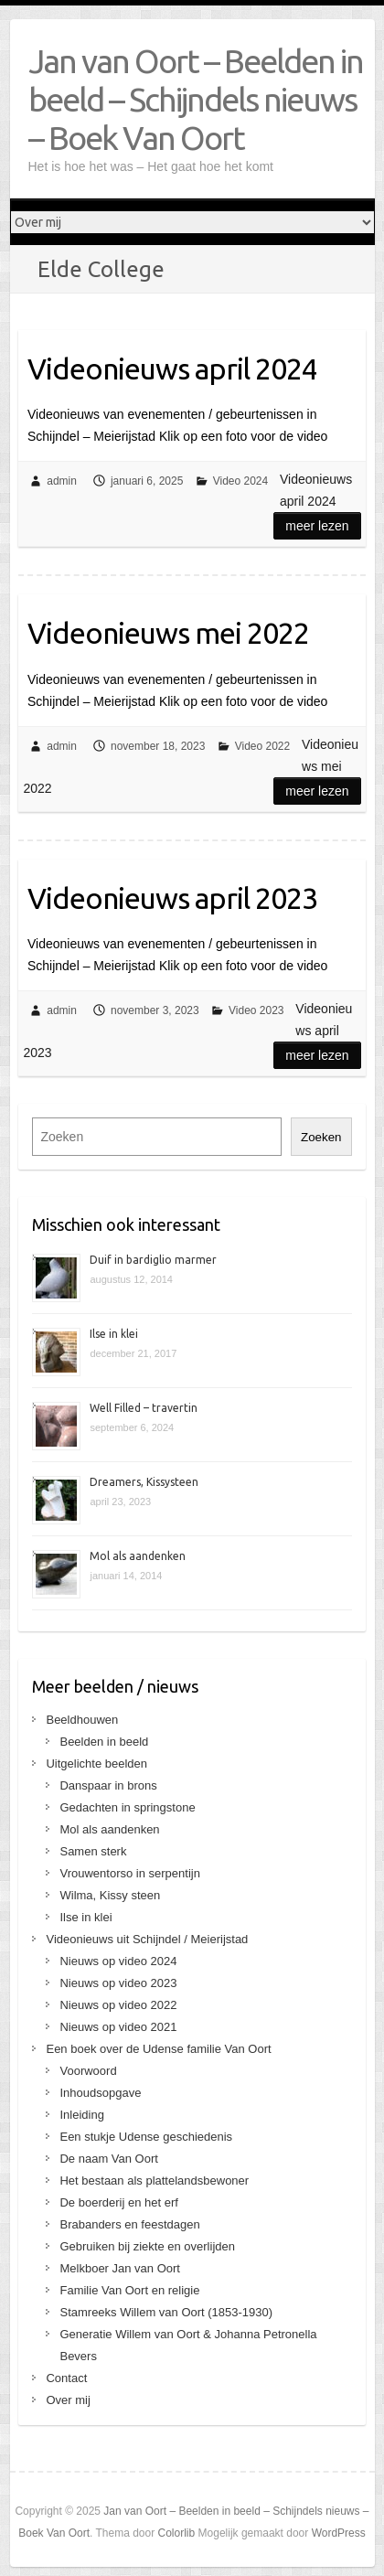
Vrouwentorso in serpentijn (129, 1873)
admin (62, 481)
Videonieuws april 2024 (172, 368)
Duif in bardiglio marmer (153, 1260)
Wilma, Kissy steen (109, 1895)
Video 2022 (263, 746)
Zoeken (321, 1137)
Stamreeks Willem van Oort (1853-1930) (165, 2312)
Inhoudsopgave (100, 2093)
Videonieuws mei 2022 (168, 632)
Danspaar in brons (107, 1785)
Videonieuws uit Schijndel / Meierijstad (147, 1939)
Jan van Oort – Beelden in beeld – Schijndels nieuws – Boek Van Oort (195, 99)
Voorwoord (87, 2071)
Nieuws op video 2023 (117, 1983)
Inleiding (81, 2115)
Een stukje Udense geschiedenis (145, 2136)
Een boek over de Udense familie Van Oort (158, 2049)
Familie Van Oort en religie (129, 2290)
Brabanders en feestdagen (129, 2224)
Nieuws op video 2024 (117, 1961)
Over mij (68, 2400)
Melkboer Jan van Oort (119, 2268)
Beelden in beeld (103, 1741)
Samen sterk (92, 1851)
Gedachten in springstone (127, 1807)
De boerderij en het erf (118, 2202)
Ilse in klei (114, 1334)
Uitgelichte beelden (96, 1763)
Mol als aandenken (138, 1556)
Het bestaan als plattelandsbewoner (154, 2180)
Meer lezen (316, 525)
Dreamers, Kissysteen (144, 1482)
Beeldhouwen (82, 1719)
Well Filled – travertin (143, 1408)
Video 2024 (241, 481)
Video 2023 (256, 1010)
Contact (66, 2378)
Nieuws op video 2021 (117, 2027)
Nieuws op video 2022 (117, 2005)
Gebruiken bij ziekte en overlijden (147, 2246)
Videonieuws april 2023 (172, 898)
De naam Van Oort (108, 2158)
